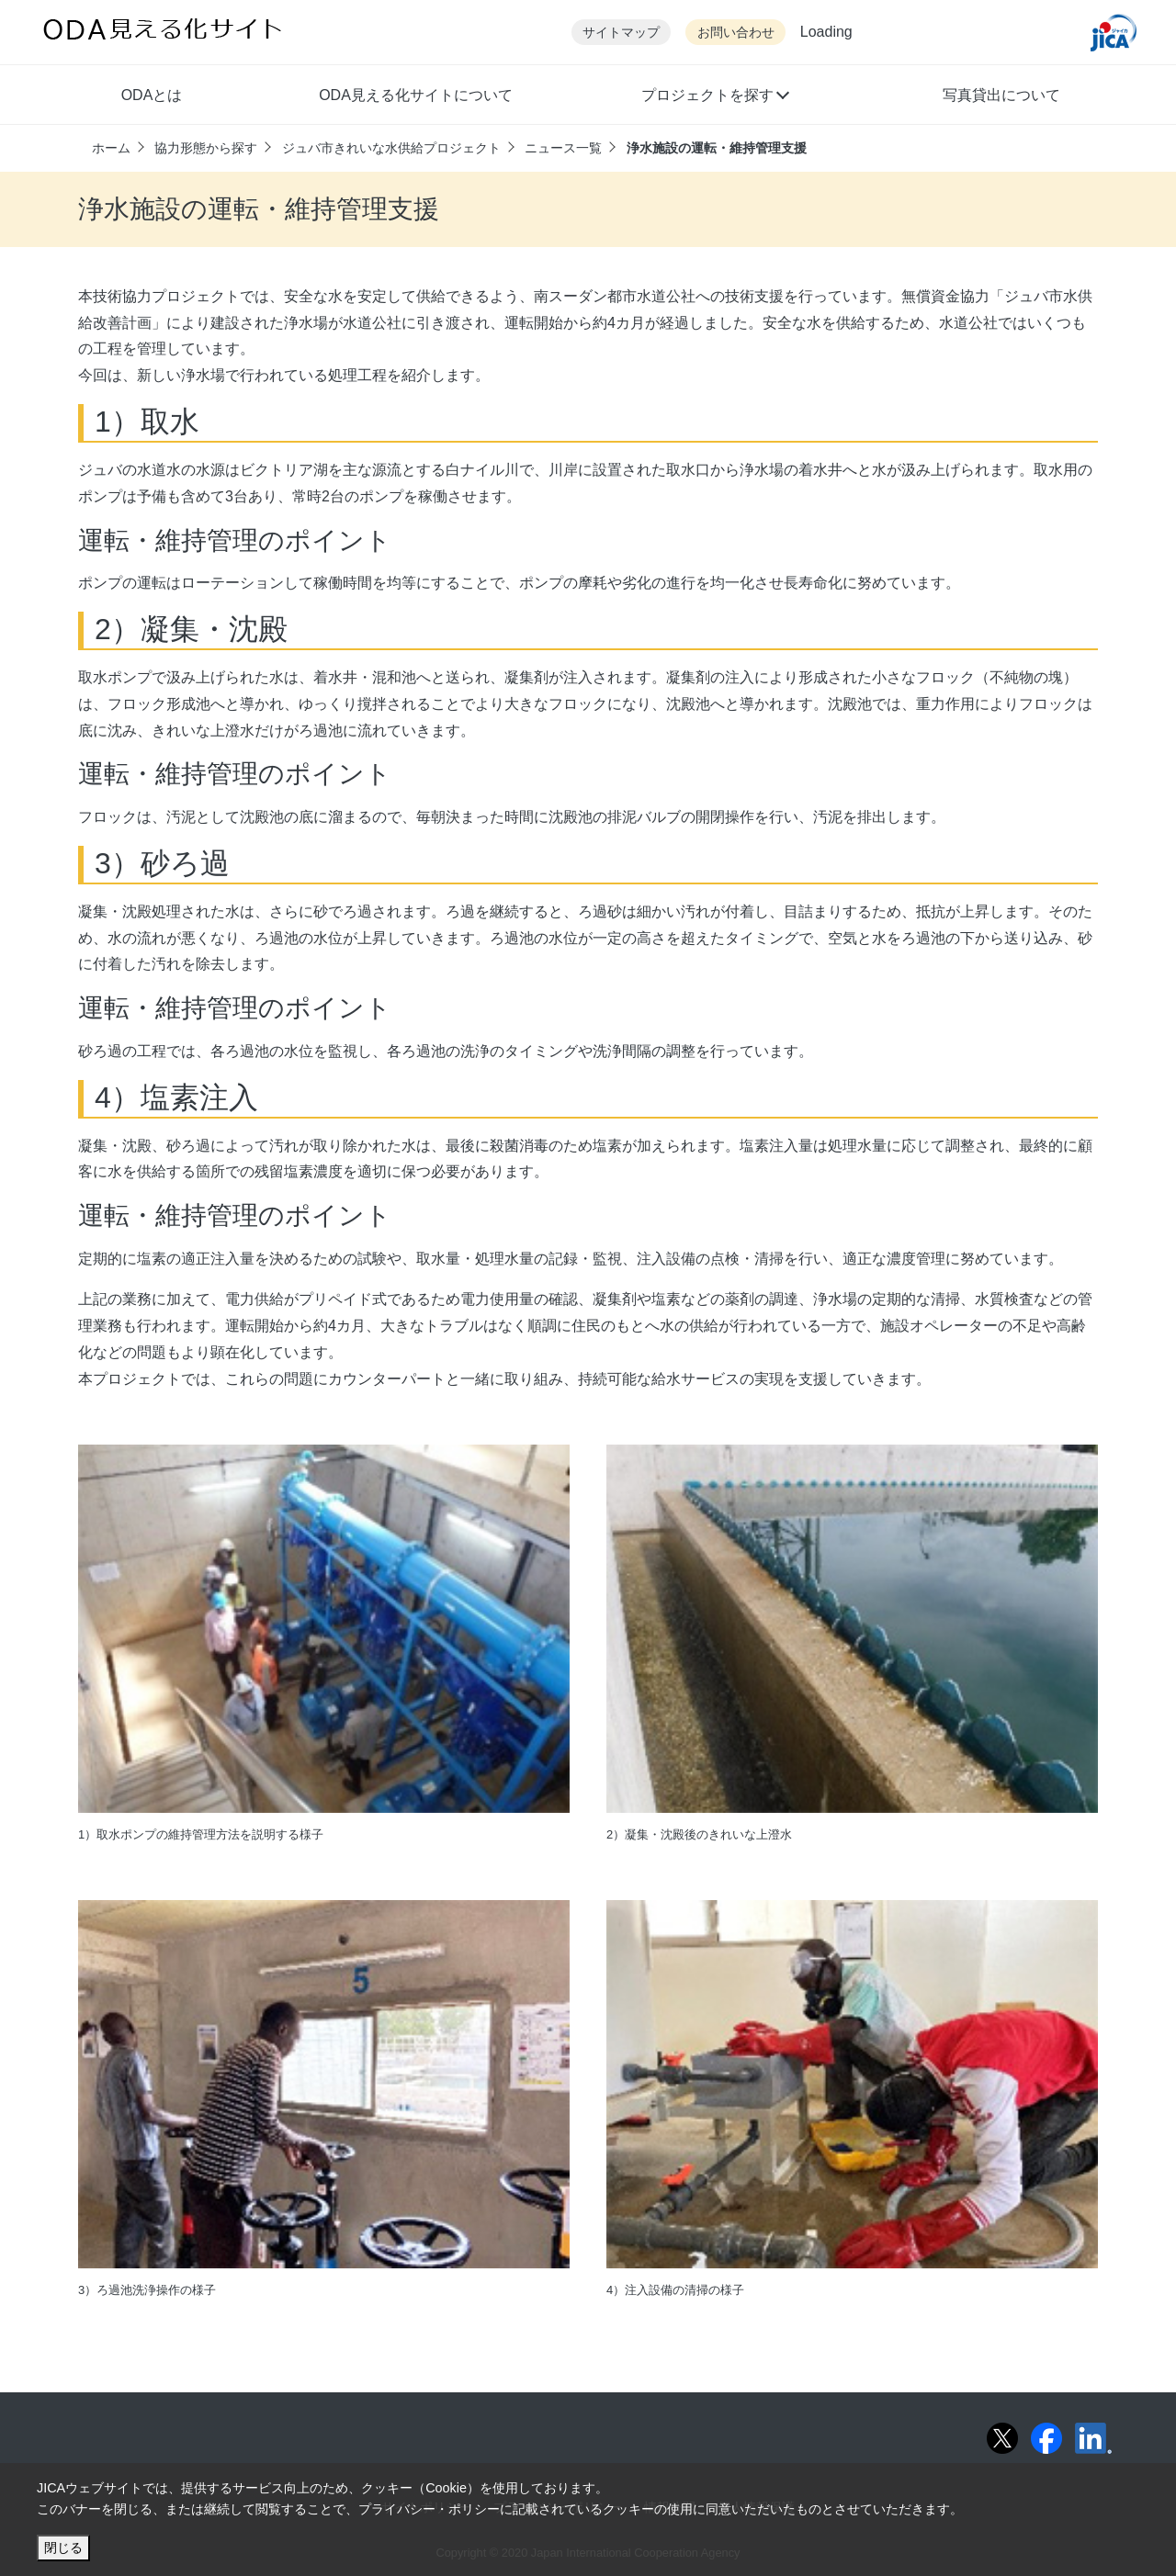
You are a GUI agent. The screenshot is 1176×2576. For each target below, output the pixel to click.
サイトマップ (621, 32)
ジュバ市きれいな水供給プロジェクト (391, 148)
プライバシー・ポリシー (429, 2509)
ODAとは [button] (152, 95)
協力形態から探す (205, 148)
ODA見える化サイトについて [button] (416, 95)
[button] (714, 97)
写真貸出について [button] (1001, 95)
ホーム (111, 148)
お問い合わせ (736, 32)
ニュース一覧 (563, 148)
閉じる (63, 2547)
